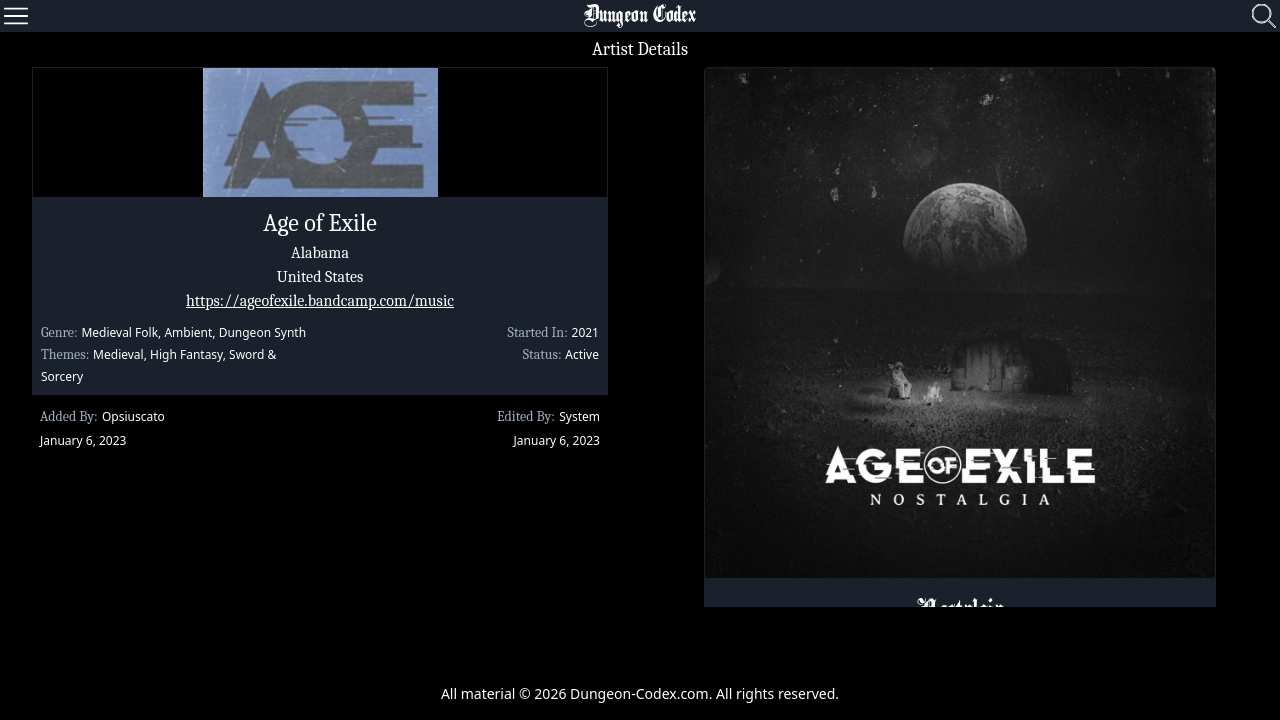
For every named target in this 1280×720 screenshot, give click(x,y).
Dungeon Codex (640, 16)
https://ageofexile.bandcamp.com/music (320, 301)
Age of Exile (320, 223)
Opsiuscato (133, 416)
